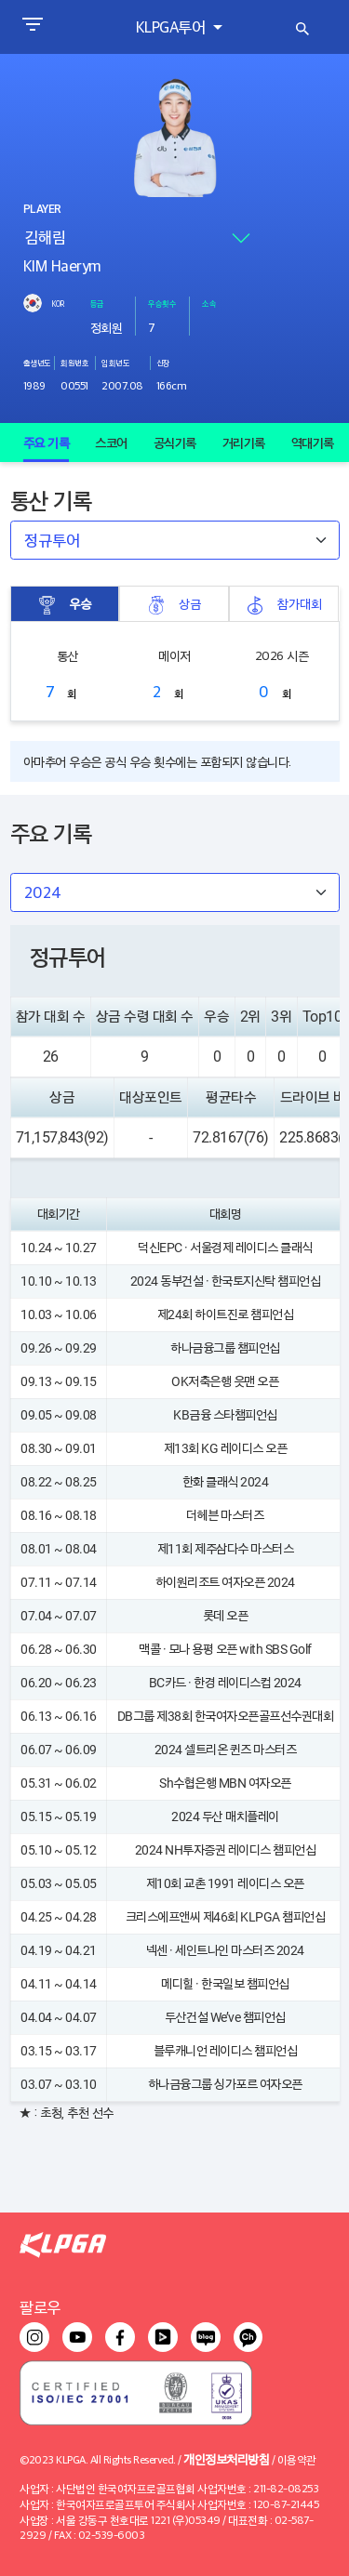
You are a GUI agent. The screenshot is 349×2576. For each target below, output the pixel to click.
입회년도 (115, 362)
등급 (97, 303)
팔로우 (40, 2307)
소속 (209, 303)
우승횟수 (162, 303)
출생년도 (37, 362)
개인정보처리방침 (226, 2458)
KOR (57, 303)
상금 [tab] (174, 603)
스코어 (111, 442)
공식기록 (175, 442)
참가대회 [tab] (284, 603)
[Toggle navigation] (32, 27)
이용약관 (296, 2459)
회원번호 (74, 362)
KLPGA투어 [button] (172, 26)
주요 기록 (46, 442)
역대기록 (312, 442)
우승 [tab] (64, 603)
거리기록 (243, 442)
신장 (163, 362)
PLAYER (41, 209)
